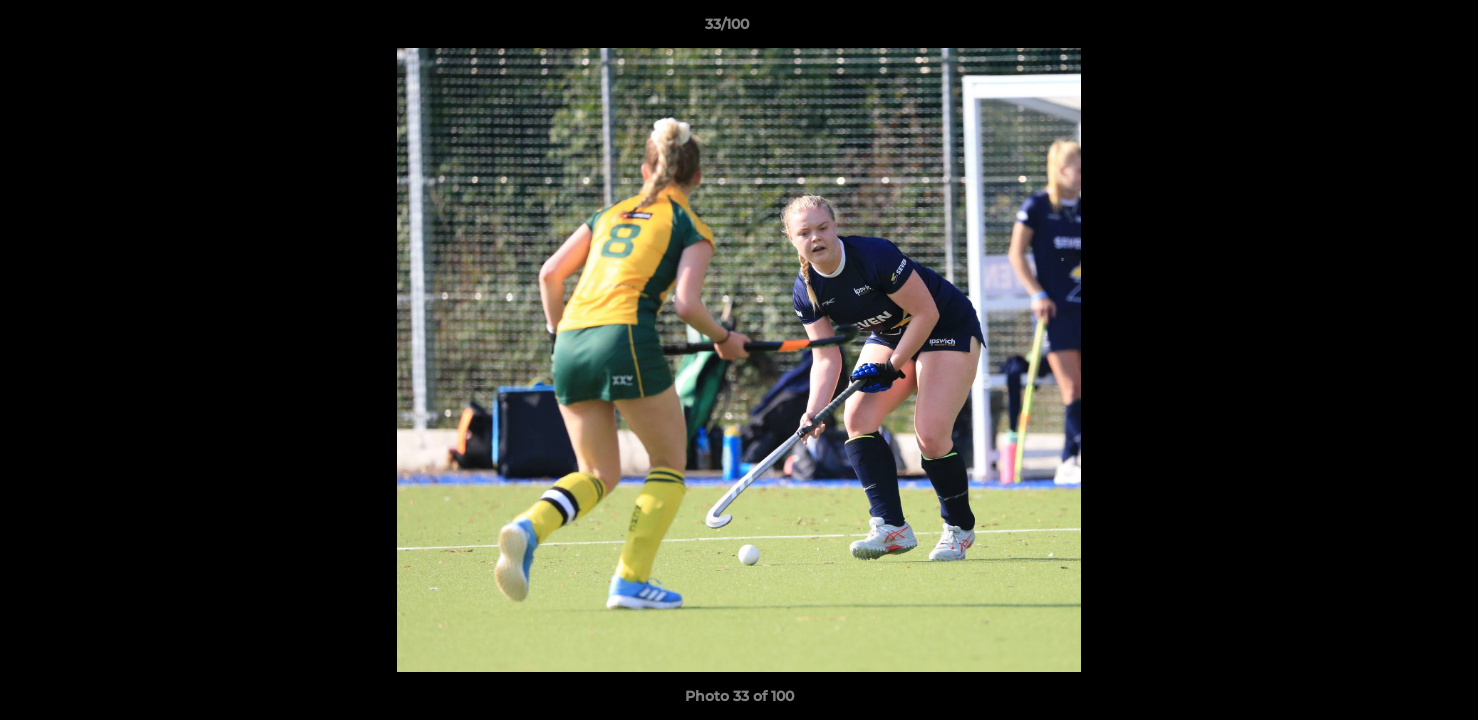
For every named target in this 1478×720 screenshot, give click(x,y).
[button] (1394, 29)
